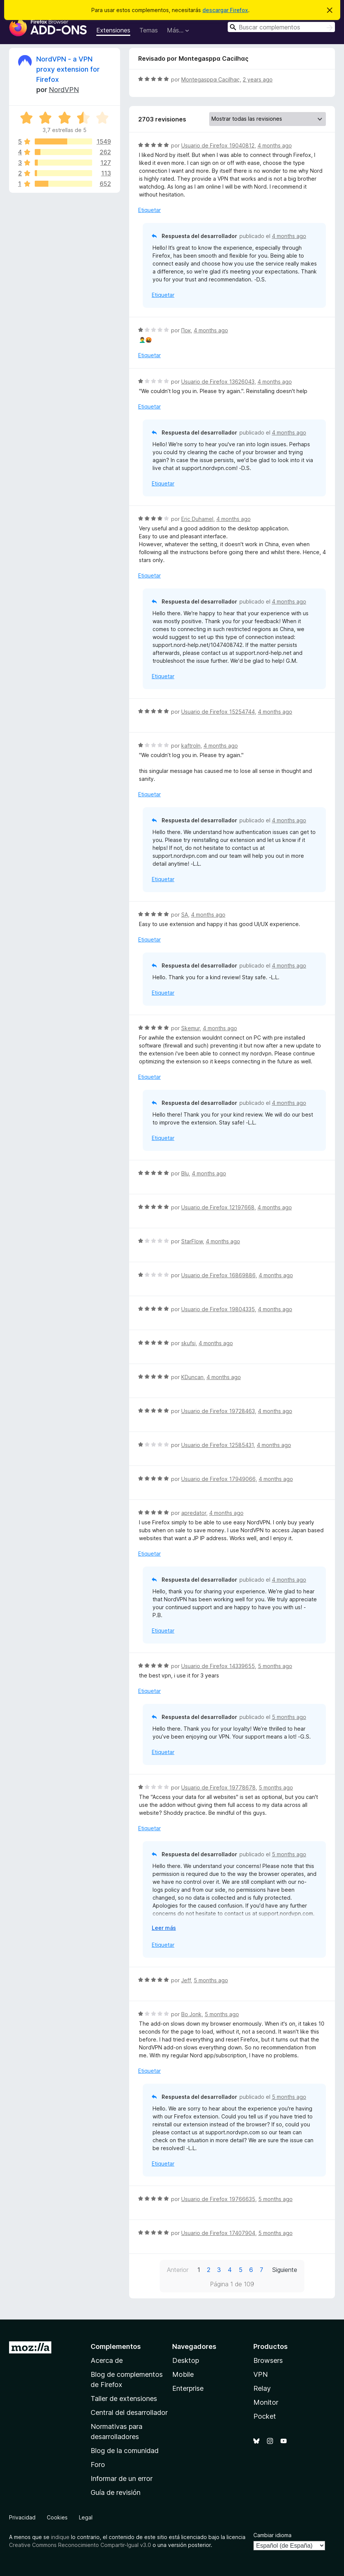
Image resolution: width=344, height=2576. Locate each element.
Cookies (57, 2517)
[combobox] (281, 27)
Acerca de (107, 2360)
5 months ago (275, 1666)
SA (184, 914)
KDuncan (192, 1377)
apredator (193, 1513)
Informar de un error (122, 2478)
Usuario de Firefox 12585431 (217, 1445)
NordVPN (64, 90)
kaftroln (191, 745)
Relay (262, 2388)
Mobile (183, 2374)
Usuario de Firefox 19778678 (218, 1787)
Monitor (265, 2402)
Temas (148, 30)
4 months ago (275, 145)
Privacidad (22, 2517)
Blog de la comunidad (125, 2451)
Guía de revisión (115, 2492)
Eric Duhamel (197, 519)
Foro (98, 2464)
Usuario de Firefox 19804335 (218, 1309)
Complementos (116, 2346)
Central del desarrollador (129, 2412)
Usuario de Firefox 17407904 (218, 2233)
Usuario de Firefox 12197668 (218, 1207)
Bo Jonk (191, 2014)
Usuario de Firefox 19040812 (218, 145)
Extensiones (113, 30)
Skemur (190, 1028)
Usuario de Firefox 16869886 (218, 1275)
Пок (186, 330)
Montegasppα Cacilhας (210, 79)
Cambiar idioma (272, 2535)
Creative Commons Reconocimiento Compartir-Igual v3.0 (80, 2545)
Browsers (268, 2360)
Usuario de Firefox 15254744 (218, 711)
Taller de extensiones (124, 2398)
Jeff (186, 1980)
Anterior (177, 2269)
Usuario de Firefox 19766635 (218, 2199)
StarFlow (192, 1241)
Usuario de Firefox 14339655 (218, 1666)
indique (60, 2537)
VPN (260, 2374)
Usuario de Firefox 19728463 (218, 1411)
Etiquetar (149, 210)
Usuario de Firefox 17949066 (218, 1479)
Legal (86, 2517)
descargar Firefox (225, 10)
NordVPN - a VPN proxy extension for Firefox (68, 69)
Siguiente (284, 2269)
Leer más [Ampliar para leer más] (164, 1928)
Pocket (264, 2416)
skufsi (188, 1343)
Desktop (185, 2360)
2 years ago (258, 79)
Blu (185, 1173)
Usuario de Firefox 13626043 (218, 381)
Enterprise (188, 2388)
